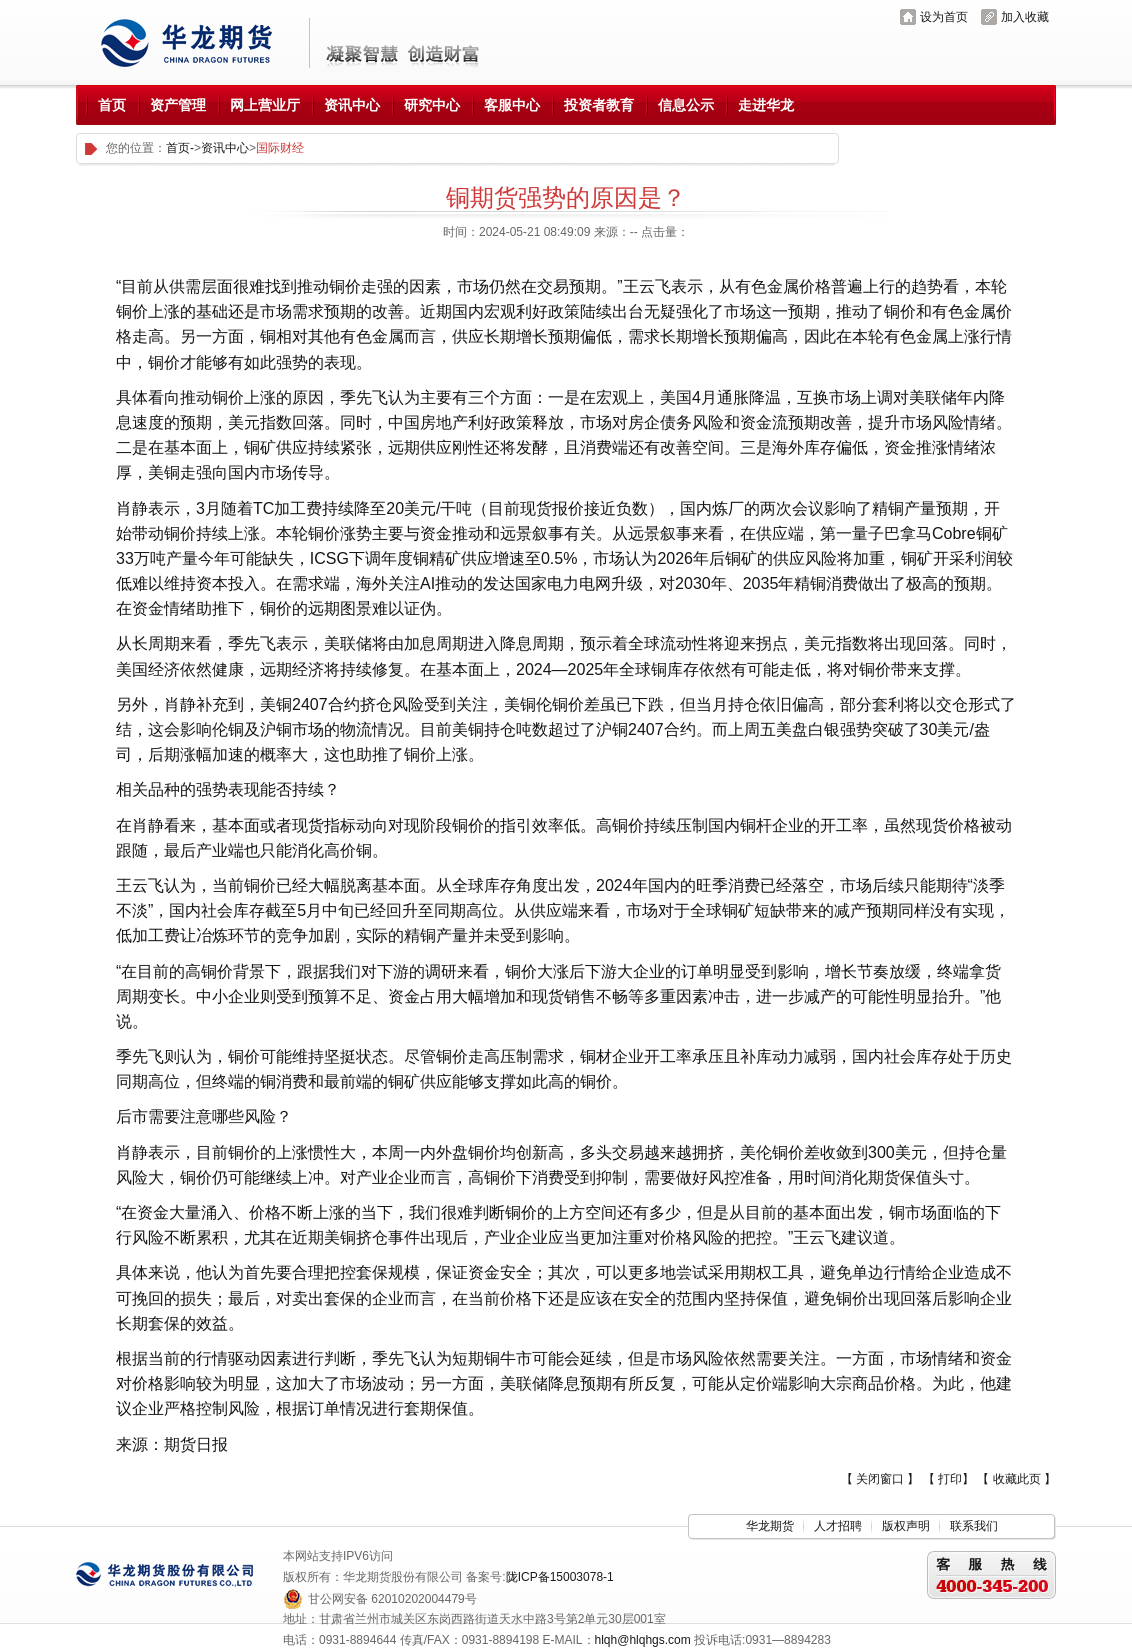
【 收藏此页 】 (1016, 1479)
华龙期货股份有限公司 (193, 43)
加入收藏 (1025, 17)
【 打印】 (948, 1479)
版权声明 (906, 1526)
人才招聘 (838, 1526)
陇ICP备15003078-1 (560, 1577)
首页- (180, 148)
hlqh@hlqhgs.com (643, 1640)
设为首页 (944, 17)
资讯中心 (225, 148)
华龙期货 (770, 1526)
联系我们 (974, 1526)
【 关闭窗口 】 (880, 1479)
